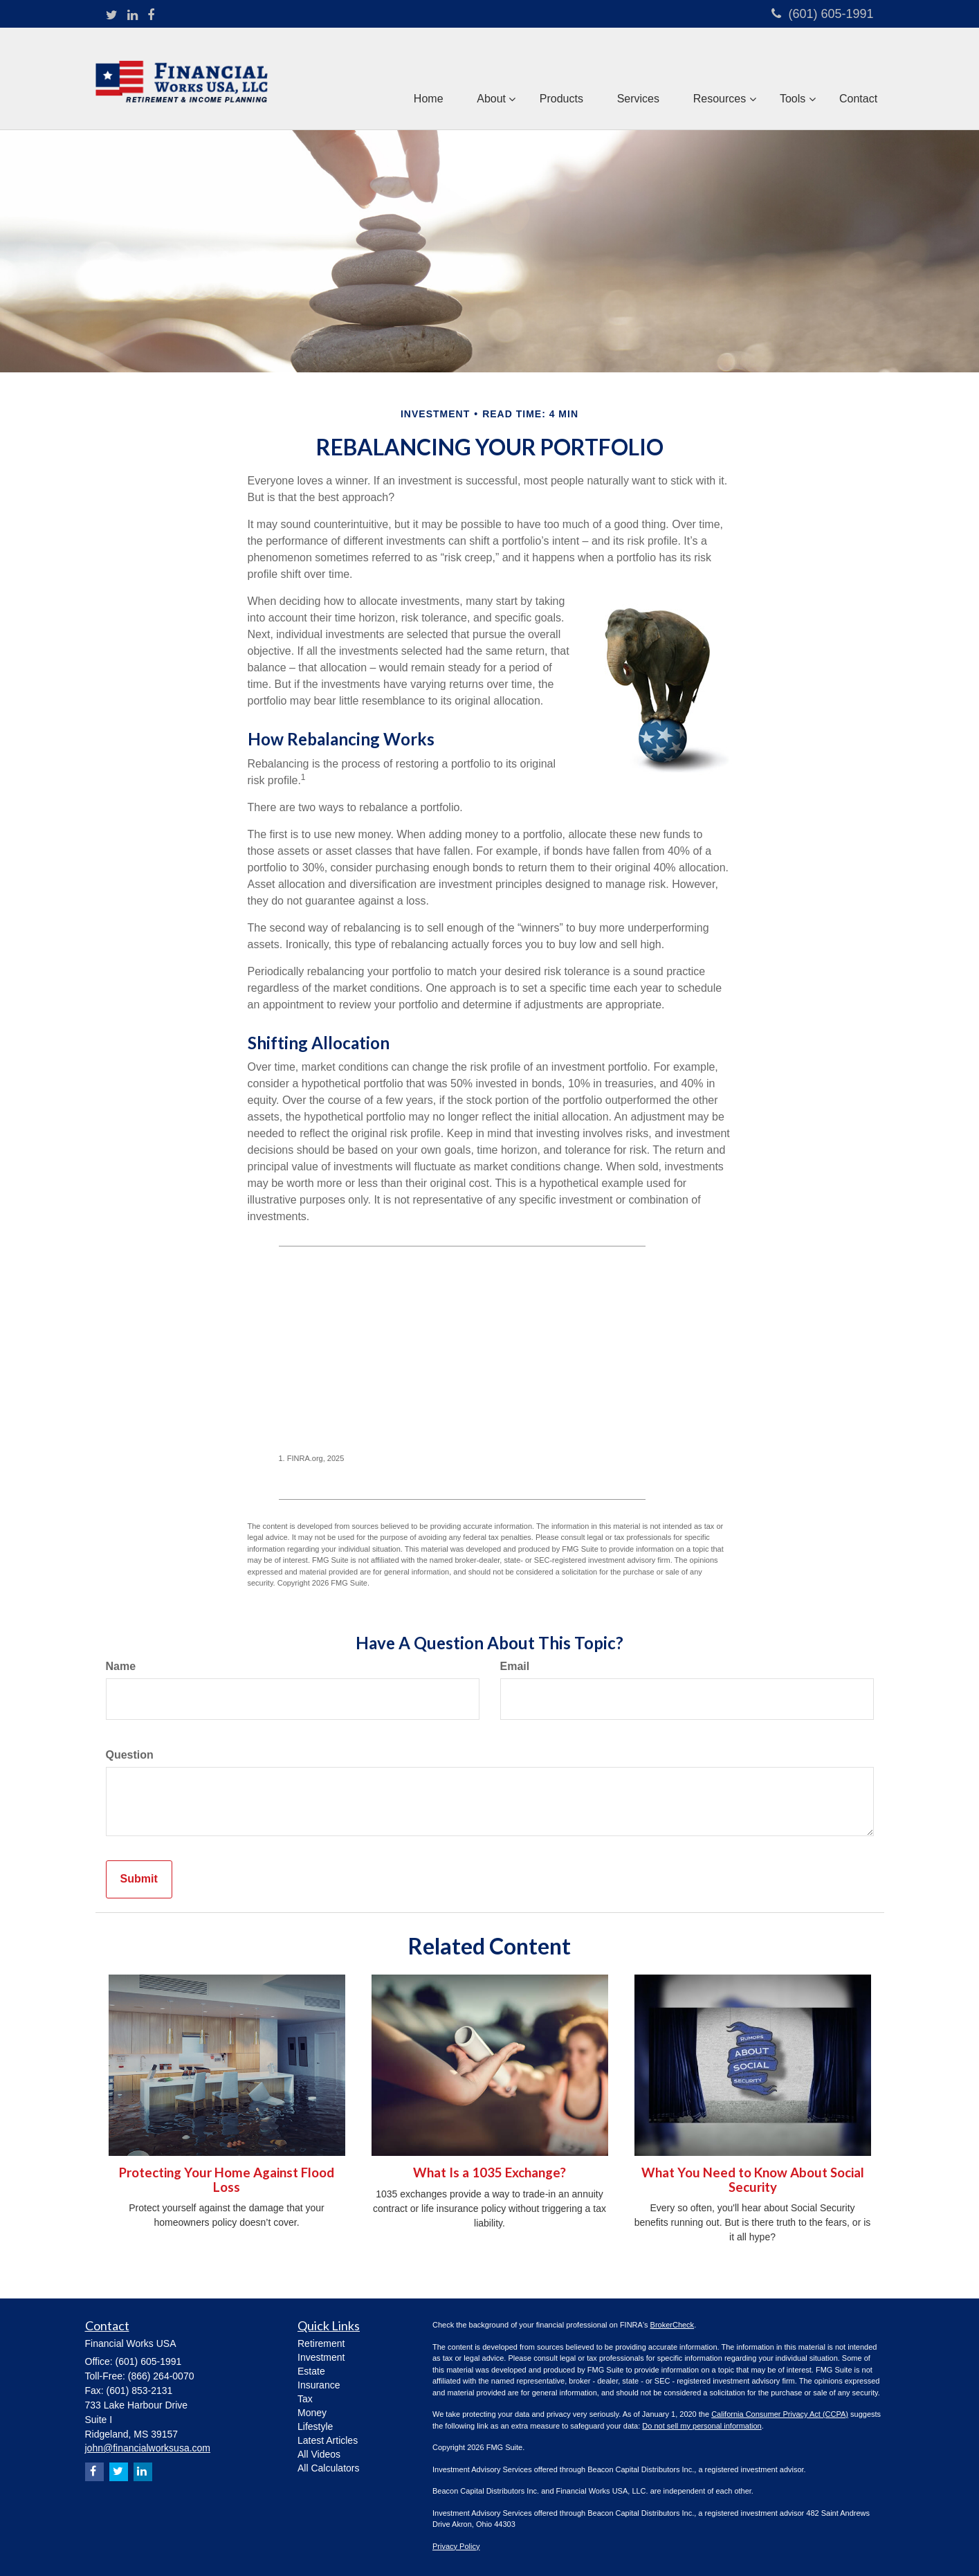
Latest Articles (328, 2440)
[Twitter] (112, 16)
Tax (305, 2398)
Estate (311, 2371)
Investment (321, 2357)
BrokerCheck (672, 2325)
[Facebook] (150, 16)
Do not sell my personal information (701, 2426)
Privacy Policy (455, 2546)
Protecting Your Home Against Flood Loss (226, 2180)
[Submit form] (139, 1879)
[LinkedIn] (132, 16)
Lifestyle (315, 2426)
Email (515, 1666)
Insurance (319, 2385)
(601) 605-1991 (822, 14)
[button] (486, 79)
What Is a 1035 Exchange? (489, 2172)
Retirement (321, 2343)
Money (312, 2412)
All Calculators (328, 2468)
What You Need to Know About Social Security (752, 2180)
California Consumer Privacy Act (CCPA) (779, 2414)
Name (121, 1666)
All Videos (319, 2454)
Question (130, 1755)
